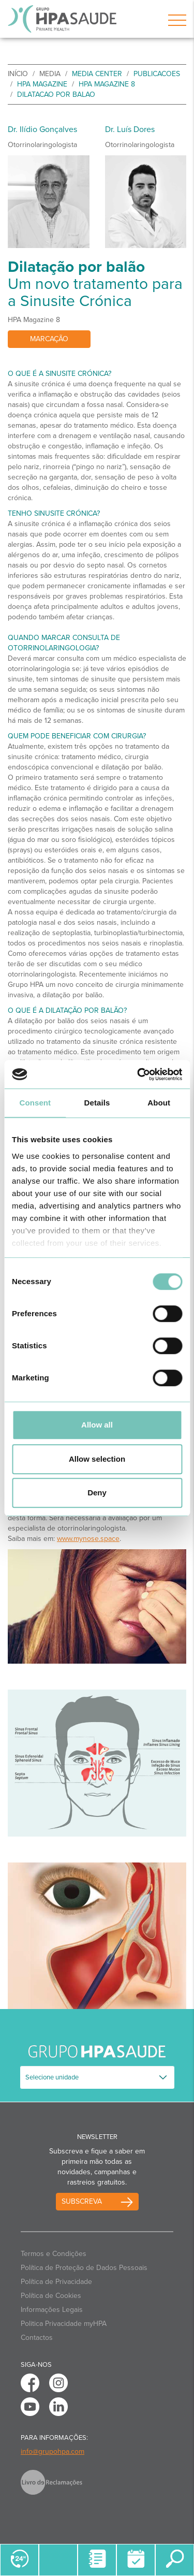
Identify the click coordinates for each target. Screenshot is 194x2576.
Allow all (97, 1424)
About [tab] (158, 1102)
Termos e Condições (53, 2253)
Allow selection (97, 1458)
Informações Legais (52, 2309)
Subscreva (82, 2201)
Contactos (37, 2337)
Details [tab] (97, 1102)
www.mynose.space (88, 1538)
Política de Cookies (51, 2295)
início (18, 73)
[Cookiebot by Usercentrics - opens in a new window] (138, 1074)
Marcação (49, 338)
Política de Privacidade (56, 2281)
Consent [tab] (35, 1102)
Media (50, 73)
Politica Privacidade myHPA (64, 2323)
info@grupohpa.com (52, 2451)
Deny (97, 1492)
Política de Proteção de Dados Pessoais (84, 2267)
